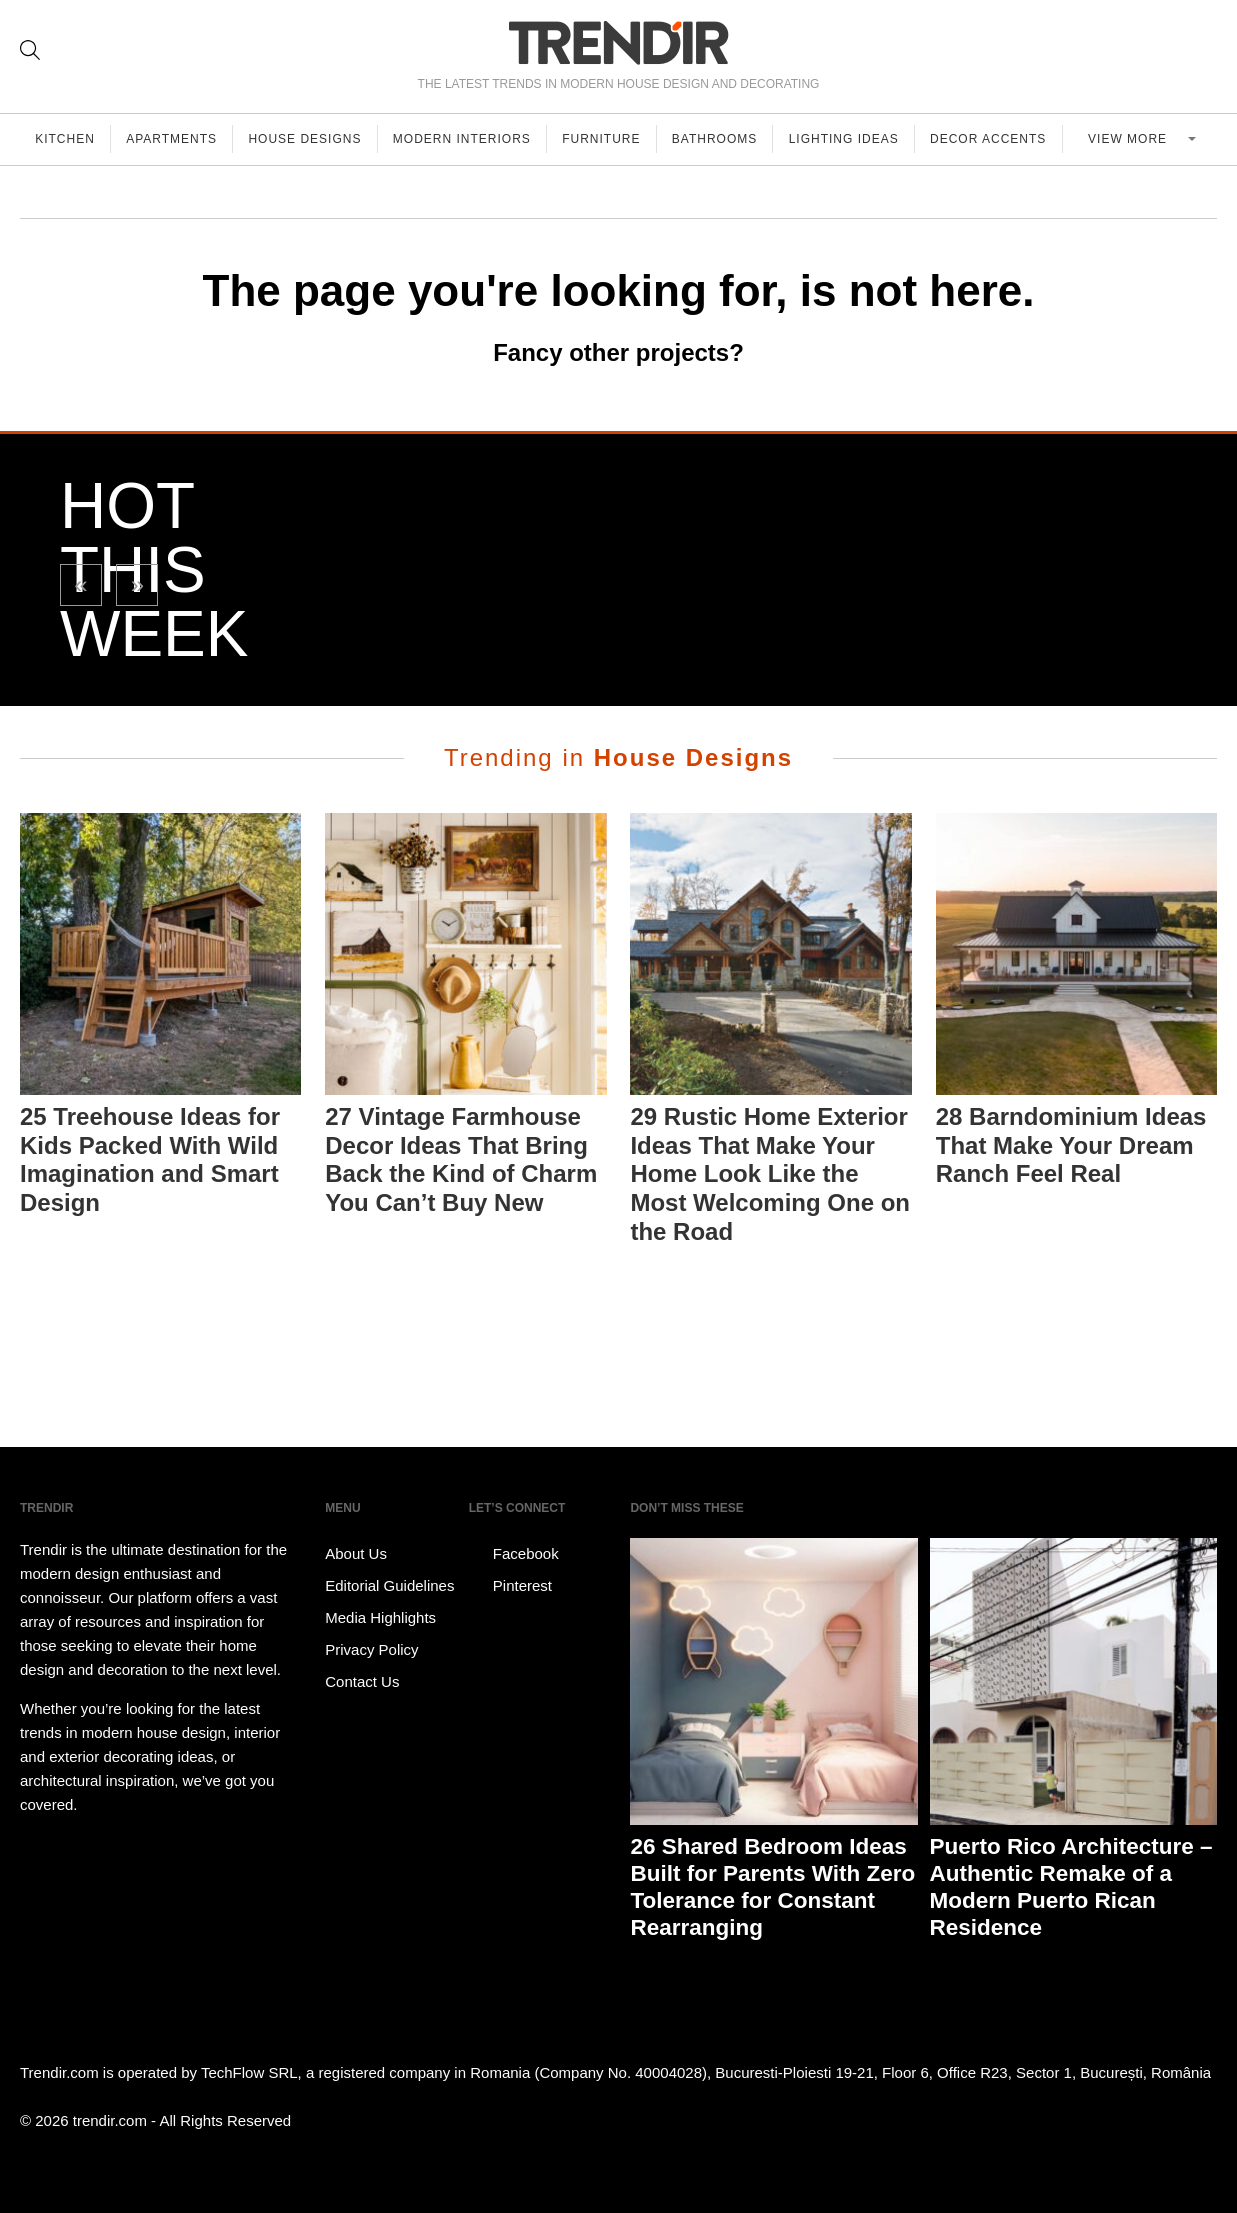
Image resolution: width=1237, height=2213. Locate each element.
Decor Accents (1000, 139)
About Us (356, 1553)
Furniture (609, 139)
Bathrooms (723, 139)
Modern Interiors (468, 139)
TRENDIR (619, 42)
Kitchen (66, 139)
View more (1136, 139)
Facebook (514, 1554)
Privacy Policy (371, 1649)
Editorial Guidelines (389, 1585)
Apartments (174, 139)
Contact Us (362, 1681)
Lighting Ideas (854, 139)
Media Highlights (380, 1617)
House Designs (309, 139)
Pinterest (510, 1586)
